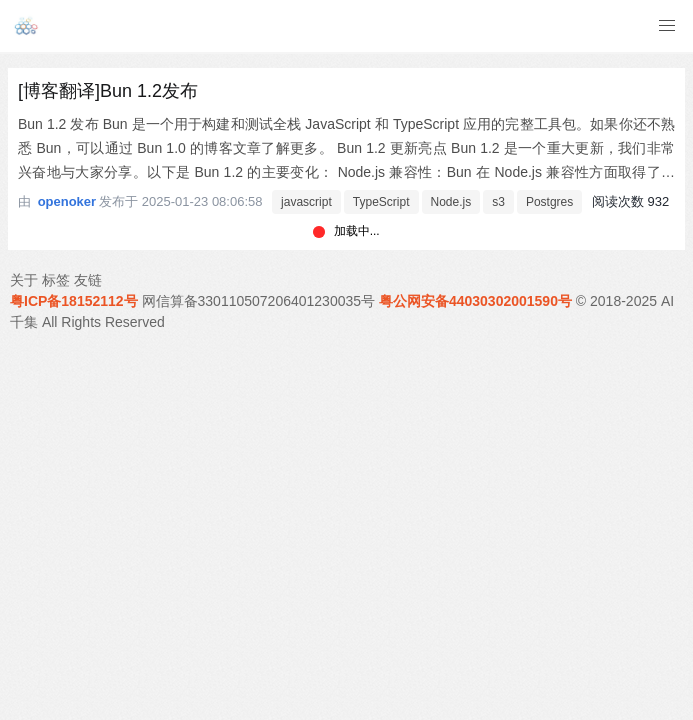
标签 (56, 280)
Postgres (549, 202)
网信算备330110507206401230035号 (259, 301)
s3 (498, 202)
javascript (306, 202)
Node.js (451, 202)
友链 (88, 280)
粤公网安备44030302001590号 (475, 301)
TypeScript (381, 202)
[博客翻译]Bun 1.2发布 (108, 91)
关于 (24, 280)
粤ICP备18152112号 (74, 301)
